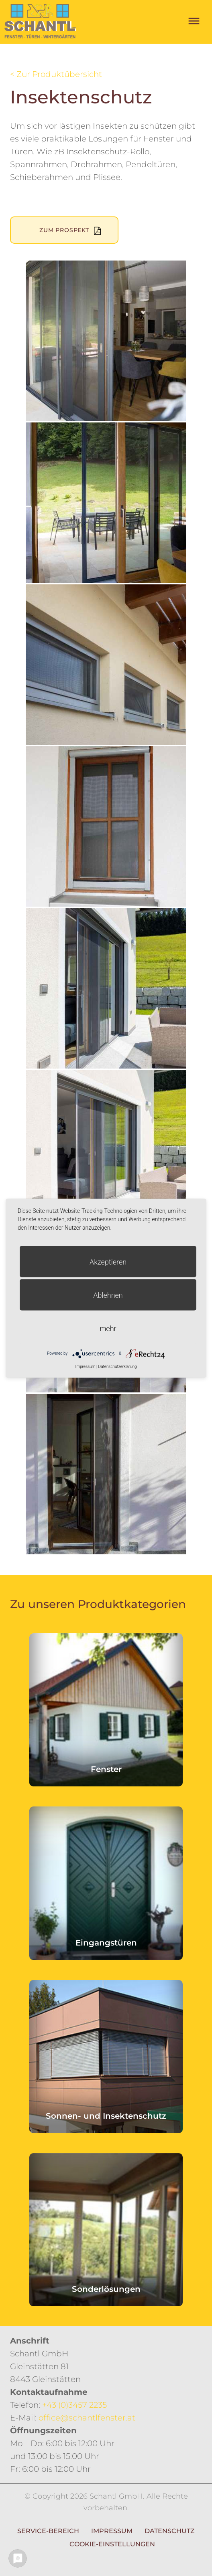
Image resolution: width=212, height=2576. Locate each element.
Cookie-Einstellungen (112, 2544)
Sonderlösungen (106, 2289)
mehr (108, 1328)
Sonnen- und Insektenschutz (106, 2116)
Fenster (106, 1769)
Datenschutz (170, 2531)
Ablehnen (108, 1295)
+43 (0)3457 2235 (74, 2405)
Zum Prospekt (64, 230)
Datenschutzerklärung (117, 1366)
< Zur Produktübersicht (56, 74)
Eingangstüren (106, 1943)
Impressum (111, 2531)
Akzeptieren (108, 1261)
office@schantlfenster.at (87, 2417)
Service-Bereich (48, 2531)
